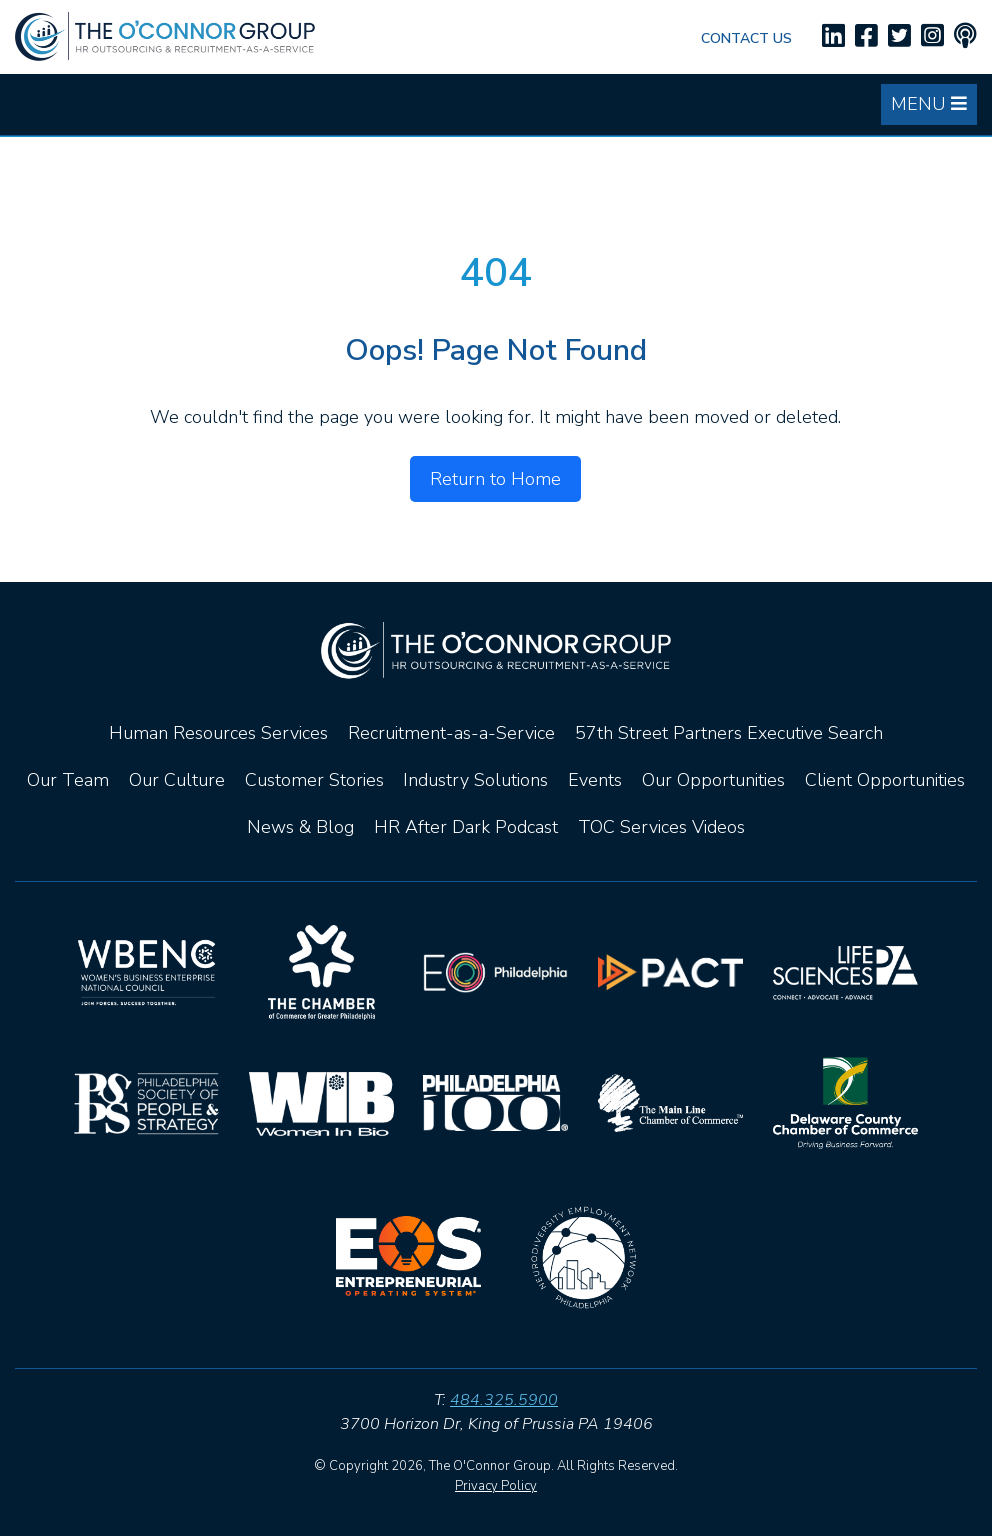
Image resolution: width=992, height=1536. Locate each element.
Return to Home (495, 479)
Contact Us (746, 38)
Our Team (68, 780)
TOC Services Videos (661, 827)
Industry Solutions (475, 780)
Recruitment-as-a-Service (451, 733)
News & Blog (300, 827)
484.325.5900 (504, 1400)
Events (595, 780)
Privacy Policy (496, 1486)
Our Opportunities (713, 780)
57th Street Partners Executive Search (729, 733)
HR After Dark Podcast (466, 827)
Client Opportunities (885, 780)
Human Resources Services (218, 733)
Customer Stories (314, 780)
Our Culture (177, 780)
